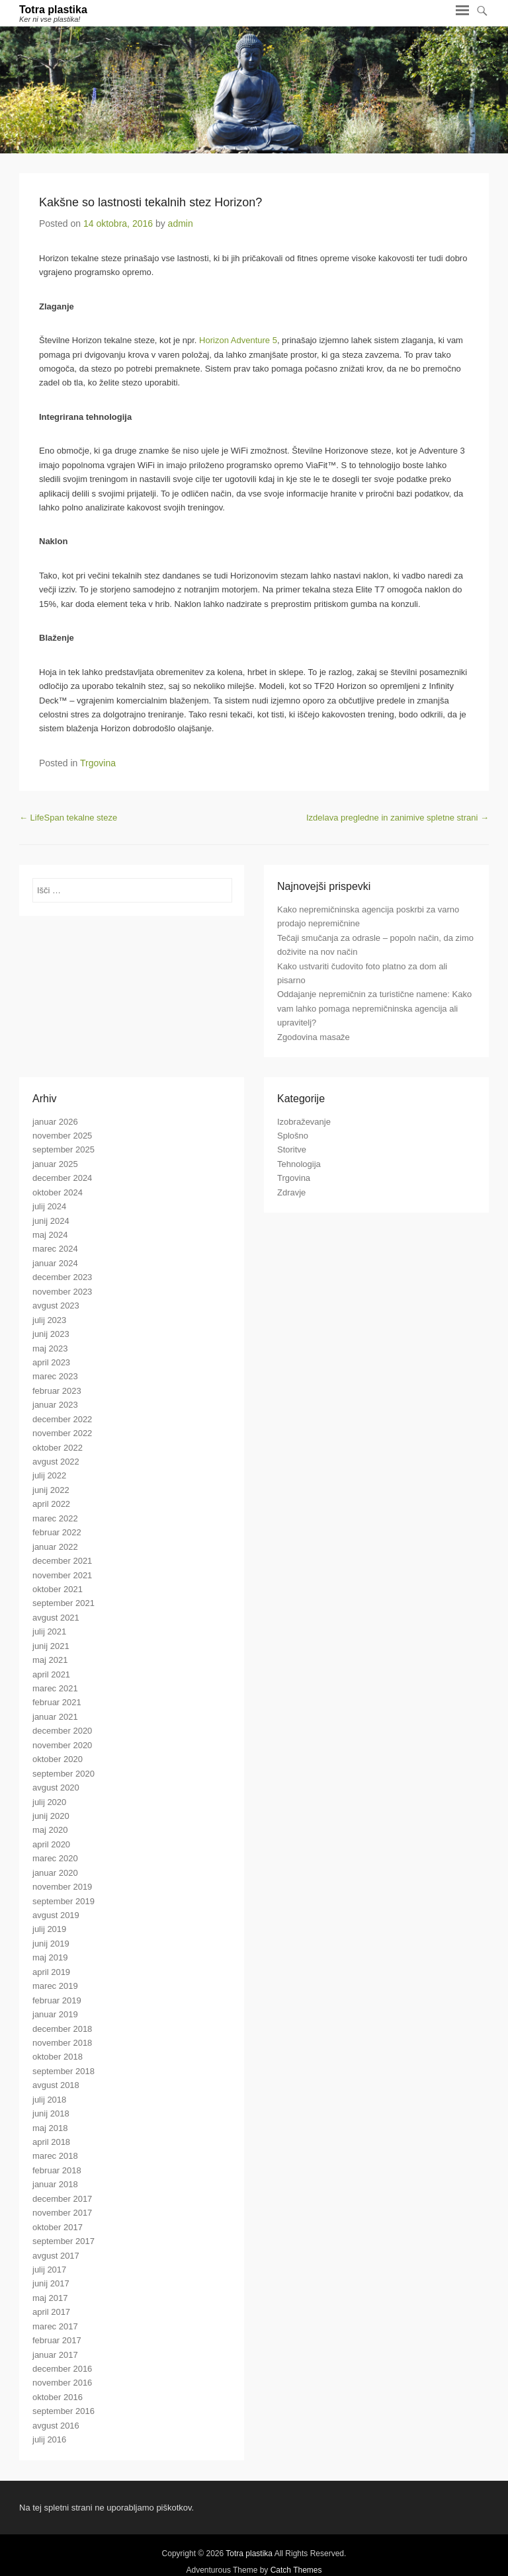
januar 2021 (55, 1717)
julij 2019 (49, 1929)
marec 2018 (55, 2156)
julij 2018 (49, 2100)
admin (180, 223)
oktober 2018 (57, 2057)
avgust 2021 (55, 1618)
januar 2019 (55, 2014)
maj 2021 (49, 1660)
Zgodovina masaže (313, 1037)
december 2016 (62, 2369)
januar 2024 (55, 1263)
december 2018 (62, 2029)
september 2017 (63, 2241)
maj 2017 (49, 2298)
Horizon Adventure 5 (238, 340)
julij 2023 (49, 1320)
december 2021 (62, 1561)
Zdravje (291, 1192)
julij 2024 (49, 1206)
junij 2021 (50, 1646)
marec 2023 (55, 1376)
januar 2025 (55, 1164)
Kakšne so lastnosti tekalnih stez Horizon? (150, 202)
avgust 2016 (55, 2426)
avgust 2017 (55, 2256)
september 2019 (63, 1901)
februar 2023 (56, 1391)
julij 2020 (49, 1802)
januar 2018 (55, 2184)
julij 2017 (49, 2269)
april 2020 (51, 1844)
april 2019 (51, 1972)
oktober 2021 (57, 1589)
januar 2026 (55, 1122)
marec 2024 (55, 1249)
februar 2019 (56, 2000)
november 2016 (62, 2383)
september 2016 (63, 2411)
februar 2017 (56, 2340)
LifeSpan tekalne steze (68, 818)
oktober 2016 (57, 2397)
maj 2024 (49, 1235)
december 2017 (62, 2199)
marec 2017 (55, 2326)
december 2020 (62, 1731)
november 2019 (62, 1887)
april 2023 (51, 1362)
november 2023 (62, 1292)
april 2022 (51, 1504)
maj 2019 (49, 1957)
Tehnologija (299, 1164)
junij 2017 (50, 2283)
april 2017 (51, 2312)
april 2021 (51, 1674)
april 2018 (51, 2142)
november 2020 (62, 1745)
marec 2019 (55, 1986)
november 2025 (62, 1136)
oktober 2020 (57, 1759)
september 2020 (63, 1774)
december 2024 (62, 1178)
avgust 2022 (55, 1462)
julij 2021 (49, 1631)
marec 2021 (55, 1688)
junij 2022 (50, 1490)
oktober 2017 (57, 2227)
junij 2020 (50, 1816)
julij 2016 (49, 2439)
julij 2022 (49, 1475)
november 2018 (62, 2043)
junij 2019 (50, 1944)
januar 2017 (55, 2355)
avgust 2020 (55, 1787)
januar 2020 (55, 1873)
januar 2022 (55, 1547)
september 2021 (63, 1603)
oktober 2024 (57, 1192)
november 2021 (62, 1575)
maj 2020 (49, 1830)
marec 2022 (55, 1518)
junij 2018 (50, 2113)
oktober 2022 (57, 1448)
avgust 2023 (55, 1305)
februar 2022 (56, 1532)
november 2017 (62, 2213)
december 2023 (62, 1277)
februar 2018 (56, 2170)
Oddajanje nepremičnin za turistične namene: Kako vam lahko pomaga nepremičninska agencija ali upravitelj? (374, 1008)
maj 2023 (49, 1348)
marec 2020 (55, 1858)
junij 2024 (50, 1221)
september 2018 (63, 2071)
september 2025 (63, 1149)
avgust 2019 (55, 1915)
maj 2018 (49, 2128)
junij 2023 (50, 1334)
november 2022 (62, 1433)
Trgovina (98, 763)
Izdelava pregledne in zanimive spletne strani (397, 818)
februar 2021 (56, 1702)
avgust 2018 (55, 2085)
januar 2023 (55, 1405)
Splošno (292, 1136)
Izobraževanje (304, 1122)
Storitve (291, 1149)
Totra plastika (53, 9)
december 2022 (62, 1419)
